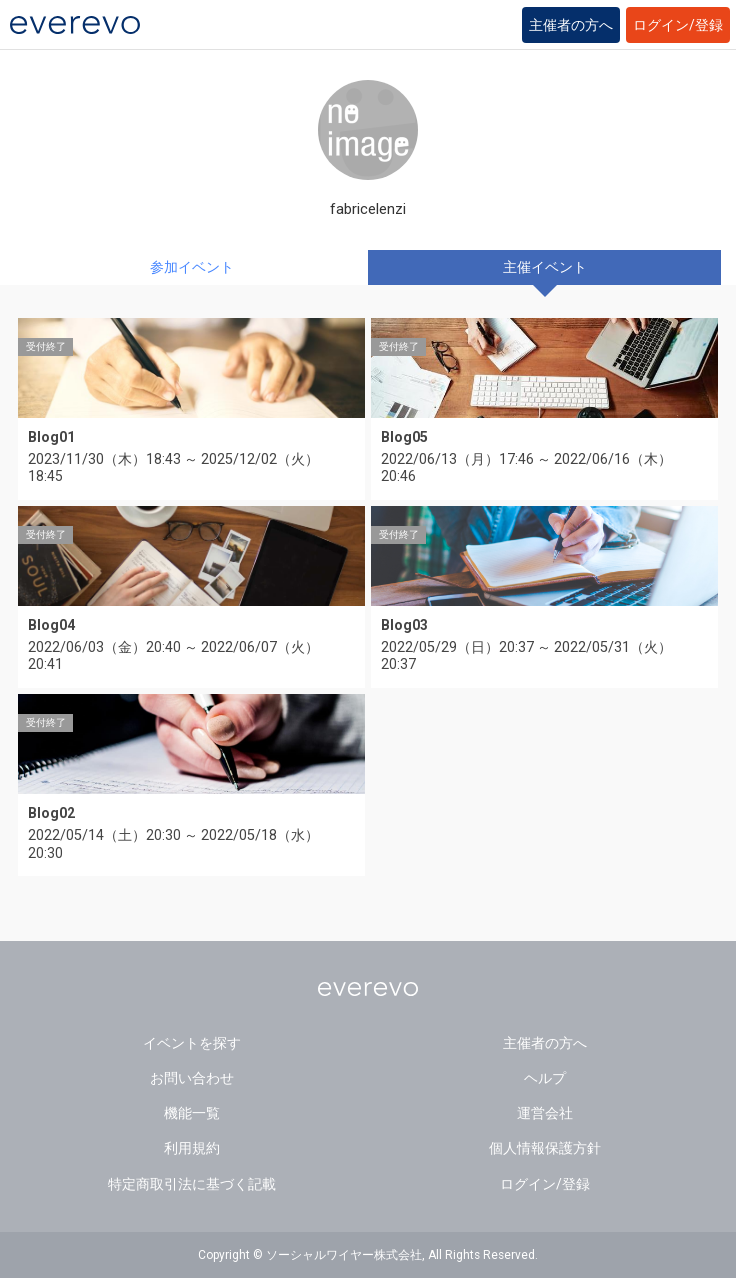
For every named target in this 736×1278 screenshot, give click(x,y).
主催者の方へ (571, 25)
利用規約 (192, 1148)
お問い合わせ (192, 1078)
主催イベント (545, 267)
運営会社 (545, 1113)
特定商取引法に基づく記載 (192, 1184)
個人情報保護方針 (545, 1148)
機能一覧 (192, 1113)
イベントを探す (192, 1043)
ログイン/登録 (678, 25)
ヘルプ (545, 1078)
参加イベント (192, 267)
